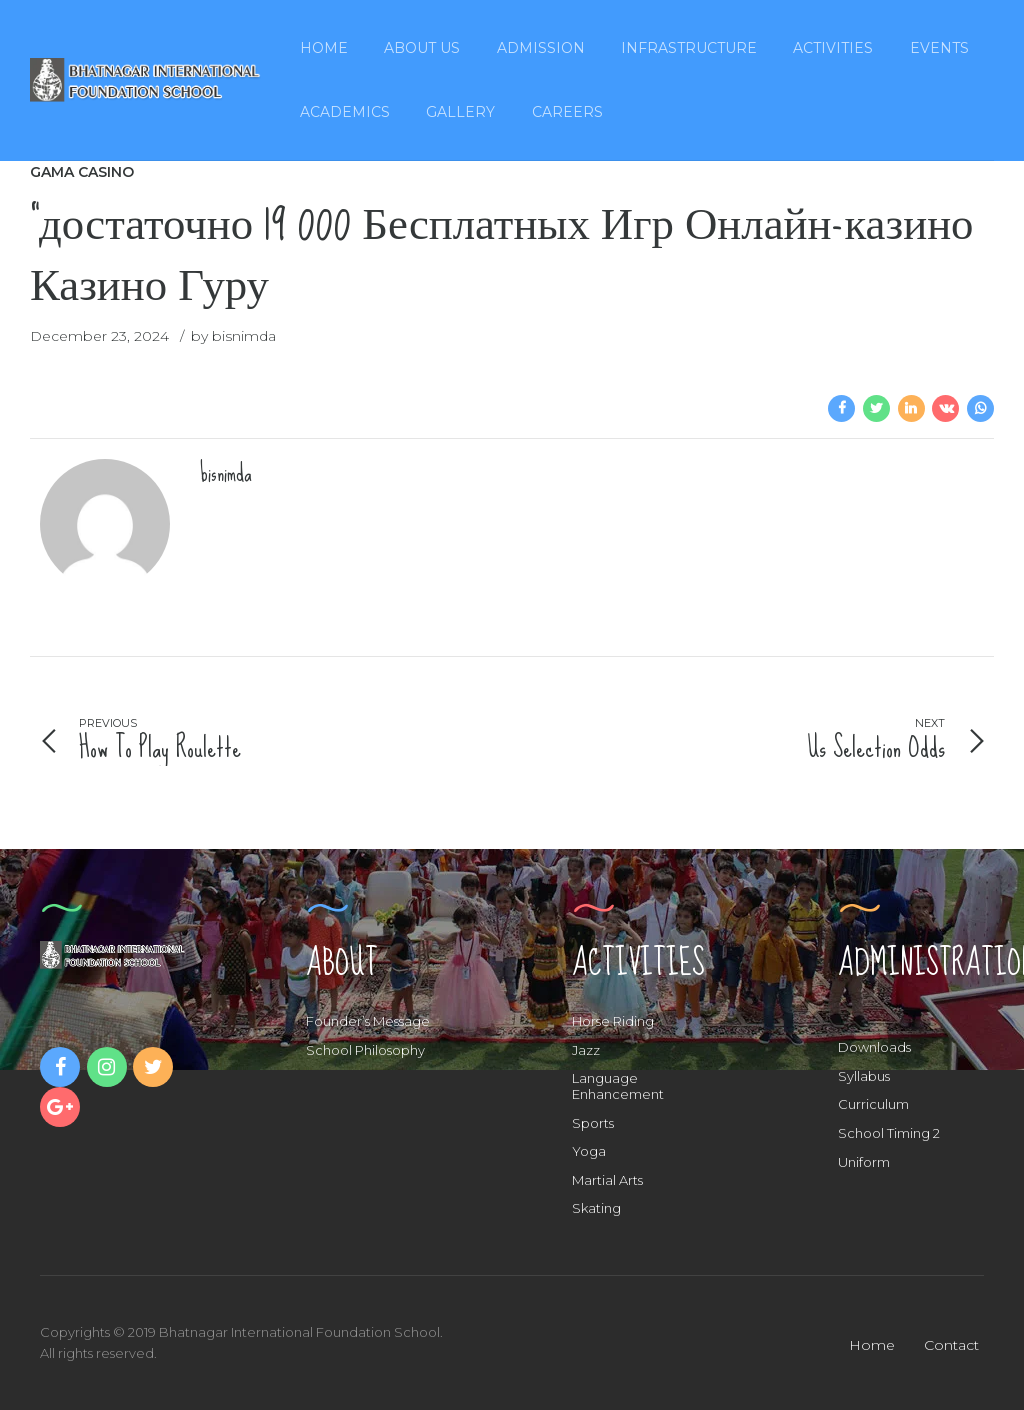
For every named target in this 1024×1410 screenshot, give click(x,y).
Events (939, 48)
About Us (422, 48)
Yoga (589, 1151)
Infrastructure (689, 48)
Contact (951, 1345)
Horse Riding (613, 1021)
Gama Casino (82, 172)
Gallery (460, 112)
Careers (567, 112)
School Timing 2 (889, 1133)
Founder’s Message (368, 1021)
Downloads (874, 1047)
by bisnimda (233, 336)
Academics (345, 112)
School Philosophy (365, 1050)
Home (324, 48)
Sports (593, 1123)
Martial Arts (607, 1180)
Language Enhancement (618, 1086)
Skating (596, 1208)
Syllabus (864, 1076)
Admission (541, 48)
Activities (833, 48)
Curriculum (873, 1104)
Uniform (864, 1162)
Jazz (586, 1050)
